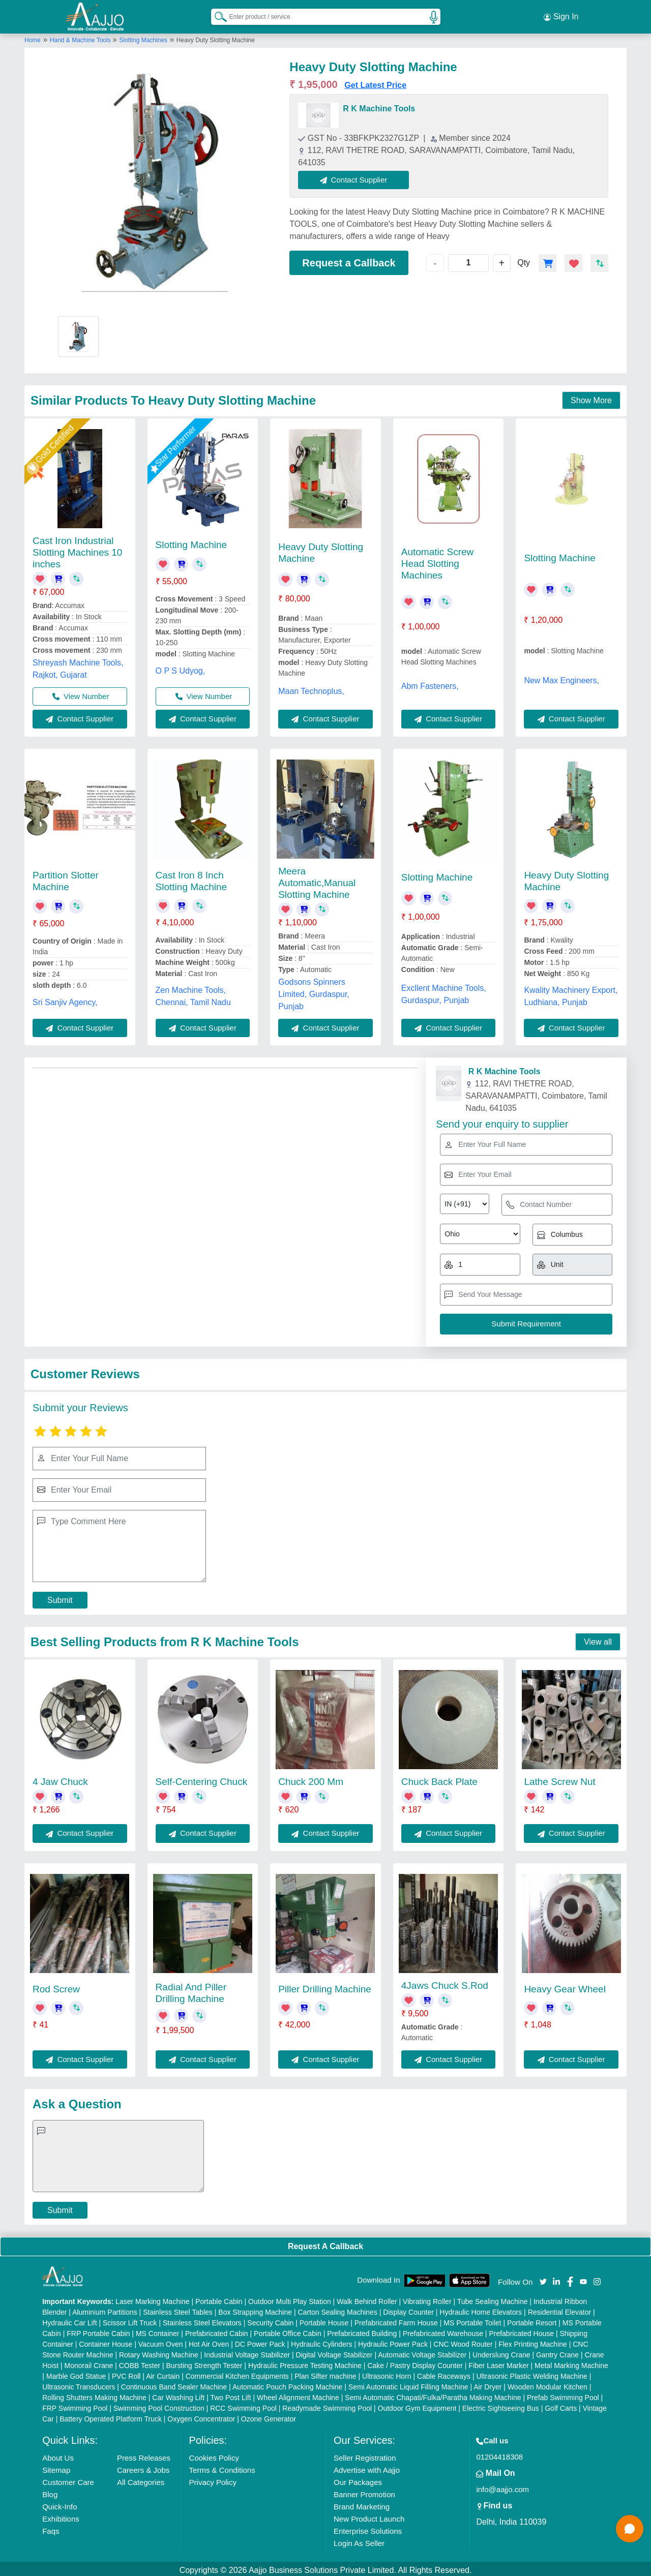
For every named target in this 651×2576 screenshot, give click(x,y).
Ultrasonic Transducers (78, 2384)
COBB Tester (139, 2362)
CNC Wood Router (462, 2341)
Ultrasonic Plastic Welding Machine (531, 2373)
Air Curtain (163, 2373)
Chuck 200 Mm (310, 1778)
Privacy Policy (212, 2479)
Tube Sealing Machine (492, 2298)
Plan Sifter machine (325, 2373)
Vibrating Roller (427, 2298)
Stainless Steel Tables (178, 2309)
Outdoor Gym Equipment (417, 2405)
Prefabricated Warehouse (443, 2330)
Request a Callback (348, 259)
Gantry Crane (557, 2352)
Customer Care (68, 2479)
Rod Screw (56, 1986)
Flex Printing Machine (532, 2341)
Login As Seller (359, 2540)
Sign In (561, 15)
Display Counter (408, 2309)
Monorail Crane (89, 2362)
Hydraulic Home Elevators (480, 2309)
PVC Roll (126, 2373)
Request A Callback (325, 2243)
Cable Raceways (443, 2373)
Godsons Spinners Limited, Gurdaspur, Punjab (313, 991)
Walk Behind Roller (367, 2298)
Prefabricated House (521, 2330)
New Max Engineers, (561, 677)
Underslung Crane (501, 2352)
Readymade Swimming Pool (327, 2405)
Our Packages (358, 2479)
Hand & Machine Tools (81, 37)
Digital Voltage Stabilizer (334, 2352)
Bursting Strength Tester (204, 2362)
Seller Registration (365, 2454)
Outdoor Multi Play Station (289, 2298)
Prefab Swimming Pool (563, 2394)
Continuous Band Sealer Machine (174, 2384)
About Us (58, 2454)
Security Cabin (270, 2320)
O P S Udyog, (180, 667)
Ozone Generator (268, 2416)
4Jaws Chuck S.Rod (444, 1982)
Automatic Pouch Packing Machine (287, 2384)
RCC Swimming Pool (243, 2405)
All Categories (140, 2479)
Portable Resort (531, 2320)
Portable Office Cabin (287, 2330)
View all (598, 1638)
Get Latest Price (375, 82)
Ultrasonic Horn (386, 2373)
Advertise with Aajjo (367, 2467)
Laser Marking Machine (152, 2298)
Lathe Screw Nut (559, 1778)
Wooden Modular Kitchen (547, 2384)
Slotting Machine (191, 541)
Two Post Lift (230, 2394)
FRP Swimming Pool (74, 2405)
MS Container (158, 2330)
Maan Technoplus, (311, 688)
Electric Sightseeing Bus (500, 2405)
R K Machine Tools (379, 105)
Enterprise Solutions (368, 2528)
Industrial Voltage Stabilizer (247, 2352)
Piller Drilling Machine (324, 1986)
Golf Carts (561, 2405)
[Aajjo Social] (543, 2278)
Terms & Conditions (222, 2467)
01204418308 (499, 2453)
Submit (60, 1597)
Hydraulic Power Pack (393, 2341)
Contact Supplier (357, 176)
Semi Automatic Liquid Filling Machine (408, 2384)
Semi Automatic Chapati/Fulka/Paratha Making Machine (433, 2394)
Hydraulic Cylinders (321, 2341)
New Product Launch (369, 2515)
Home (32, 37)
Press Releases (143, 2454)
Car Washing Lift (178, 2394)
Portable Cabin (219, 2298)
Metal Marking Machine (571, 2362)
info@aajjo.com (502, 2486)
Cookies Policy (214, 2454)
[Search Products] (216, 14)
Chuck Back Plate (439, 1778)
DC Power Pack (260, 2341)
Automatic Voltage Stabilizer (422, 2352)
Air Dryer (487, 2384)
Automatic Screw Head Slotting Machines (437, 560)
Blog (49, 2491)
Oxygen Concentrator (201, 2416)
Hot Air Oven (209, 2341)
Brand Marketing (362, 2503)
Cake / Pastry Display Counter (415, 2362)
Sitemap (56, 2467)
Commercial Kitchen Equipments (237, 2373)
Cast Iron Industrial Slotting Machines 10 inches (77, 549)
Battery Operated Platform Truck (111, 2416)
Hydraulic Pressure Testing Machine (305, 2362)
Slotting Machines (143, 37)
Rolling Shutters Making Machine (94, 2394)
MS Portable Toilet (472, 2320)
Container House (105, 2341)
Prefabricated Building (362, 2330)
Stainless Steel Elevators (202, 2320)
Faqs (50, 2528)
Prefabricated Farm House (396, 2320)
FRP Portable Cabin (98, 2330)
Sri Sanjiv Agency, (65, 998)
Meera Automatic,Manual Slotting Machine (317, 880)
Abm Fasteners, (430, 683)
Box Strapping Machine (255, 2309)
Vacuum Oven (160, 2341)
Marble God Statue (76, 2373)
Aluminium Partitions (104, 2309)
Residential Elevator (559, 2309)
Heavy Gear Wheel (565, 1986)
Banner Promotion (364, 2491)
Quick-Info (59, 2503)
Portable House (324, 2320)
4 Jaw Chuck (60, 1778)
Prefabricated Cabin (216, 2330)
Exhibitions (60, 2515)
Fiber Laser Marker (498, 2362)
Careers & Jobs (143, 2467)
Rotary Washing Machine (158, 2352)
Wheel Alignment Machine (298, 2394)
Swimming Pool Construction (158, 2405)
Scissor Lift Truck (130, 2320)
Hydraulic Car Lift (69, 2320)
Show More (591, 397)
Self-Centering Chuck (202, 1778)
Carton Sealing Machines (337, 2309)
